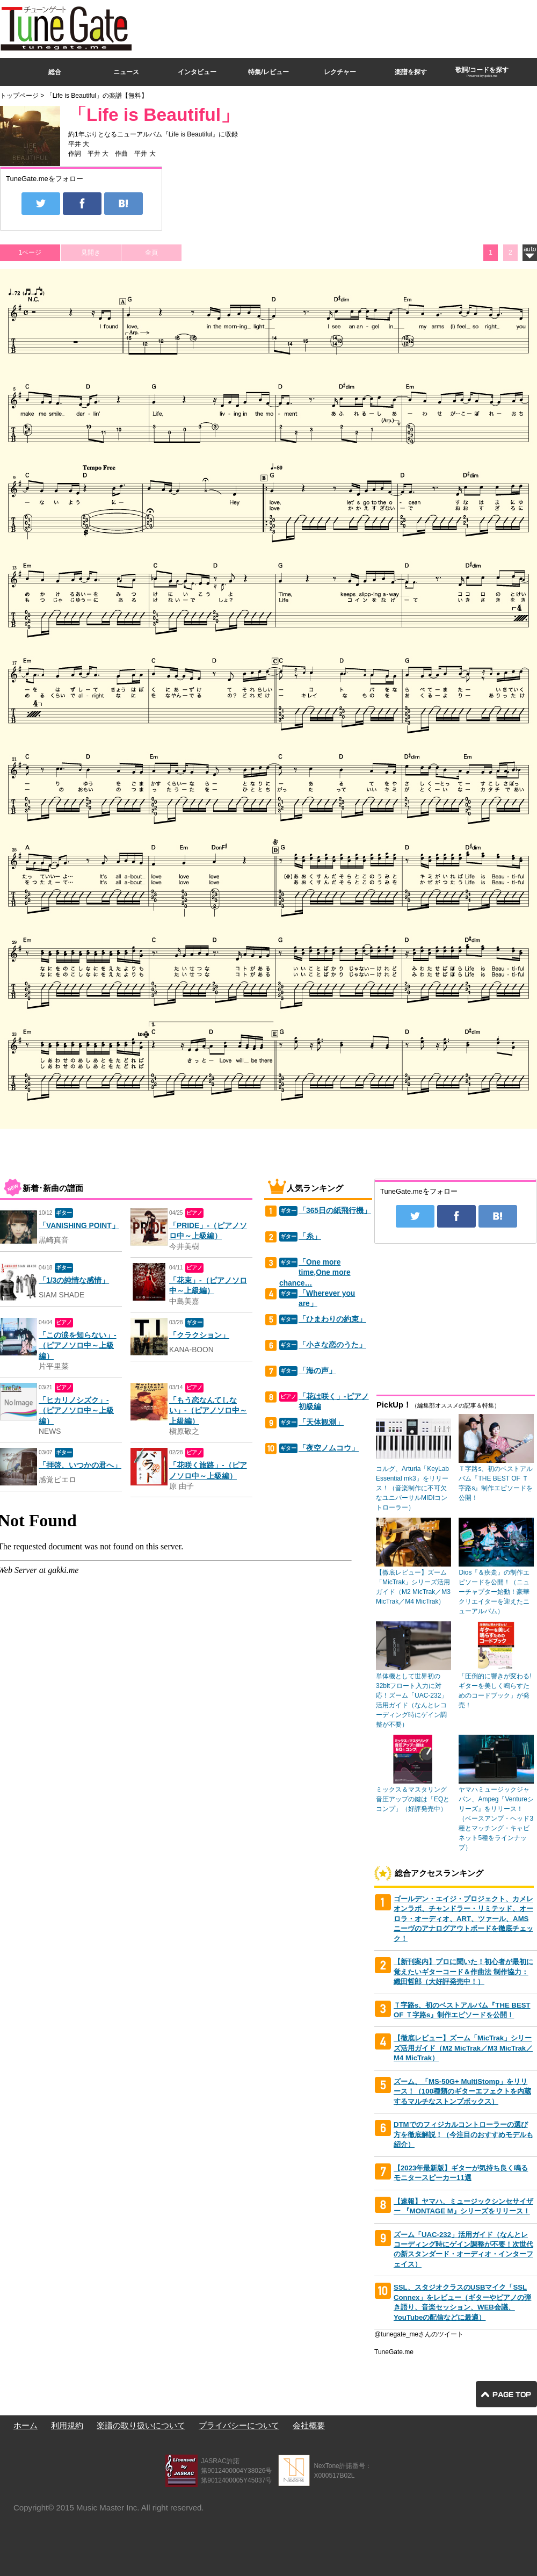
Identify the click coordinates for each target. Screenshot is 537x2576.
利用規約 (67, 2425)
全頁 (151, 252)
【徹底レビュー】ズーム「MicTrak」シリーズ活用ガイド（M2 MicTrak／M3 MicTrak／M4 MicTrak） (463, 2048)
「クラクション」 (199, 1335)
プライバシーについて (239, 2425)
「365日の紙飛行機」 (335, 1211)
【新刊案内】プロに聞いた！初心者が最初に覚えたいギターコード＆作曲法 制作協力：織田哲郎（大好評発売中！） (463, 1972)
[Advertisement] (391, 77)
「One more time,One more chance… (315, 1272)
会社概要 (309, 2425)
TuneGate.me (393, 2352)
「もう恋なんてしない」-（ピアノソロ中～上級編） (208, 1410)
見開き (90, 252)
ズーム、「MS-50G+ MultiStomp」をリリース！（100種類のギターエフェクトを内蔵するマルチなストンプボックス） (462, 2091)
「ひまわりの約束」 (332, 1319)
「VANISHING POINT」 (79, 1226)
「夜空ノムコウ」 (329, 1448)
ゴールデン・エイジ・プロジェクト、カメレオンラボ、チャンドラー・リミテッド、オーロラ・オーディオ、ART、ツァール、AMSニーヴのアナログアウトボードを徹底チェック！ (463, 1919)
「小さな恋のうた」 (332, 1345)
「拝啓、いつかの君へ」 (80, 1465)
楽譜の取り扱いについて (141, 2425)
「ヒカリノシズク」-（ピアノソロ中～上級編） (76, 1410)
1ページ (30, 252)
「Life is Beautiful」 (153, 115)
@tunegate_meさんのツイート (418, 2334)
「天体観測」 (321, 1422)
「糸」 (310, 1236)
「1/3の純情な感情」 (74, 1280)
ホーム (25, 2425)
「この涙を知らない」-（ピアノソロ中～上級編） (78, 1345)
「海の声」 (317, 1371)
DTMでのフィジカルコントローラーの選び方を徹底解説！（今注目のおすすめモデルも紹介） (463, 2134)
